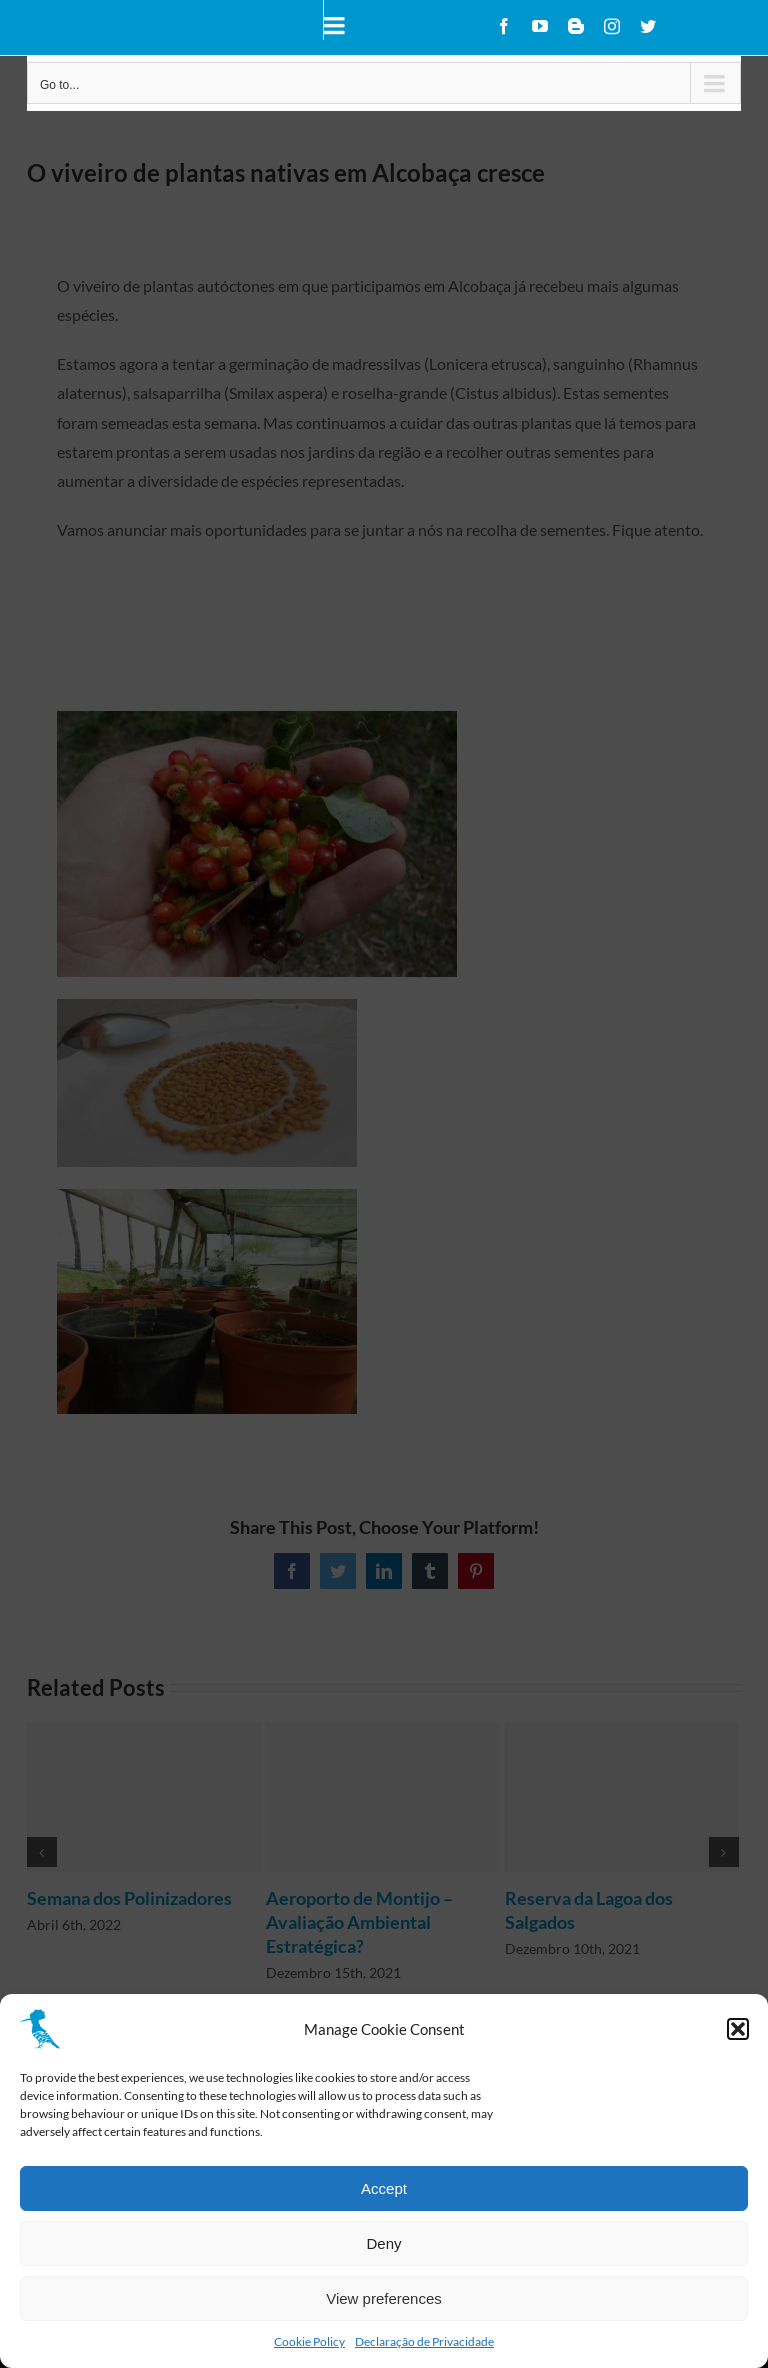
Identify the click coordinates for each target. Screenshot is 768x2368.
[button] (738, 2029)
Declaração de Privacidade (424, 2341)
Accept (384, 2188)
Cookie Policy (309, 2341)
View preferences (384, 2298)
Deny (383, 2243)
